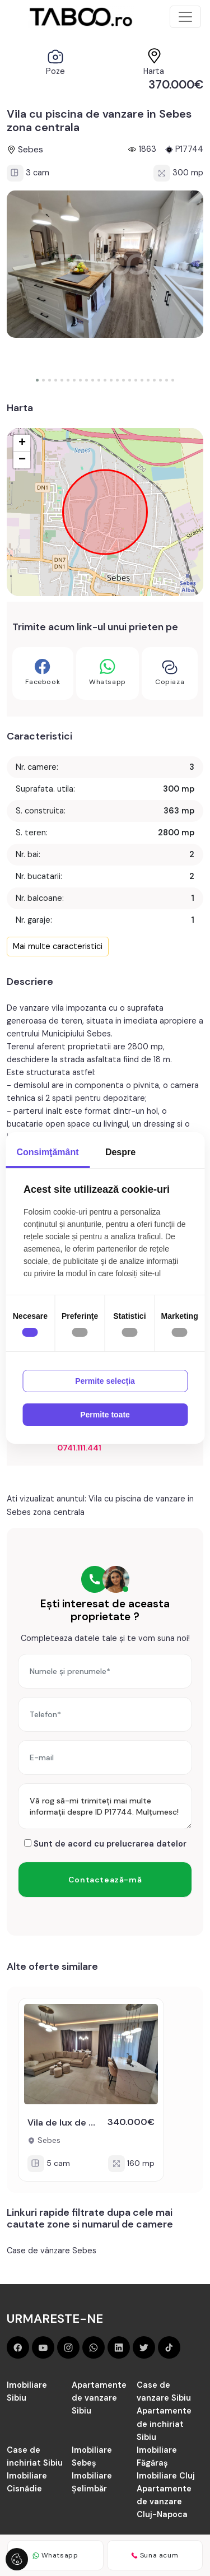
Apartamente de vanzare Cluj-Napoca (164, 2501)
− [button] (22, 460)
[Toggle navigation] (185, 17)
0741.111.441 (79, 1448)
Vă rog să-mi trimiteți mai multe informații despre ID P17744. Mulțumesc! (105, 1806)
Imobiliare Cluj (166, 2476)
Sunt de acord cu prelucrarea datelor (105, 1844)
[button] (37, 380)
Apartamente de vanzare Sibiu (99, 2398)
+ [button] (22, 443)
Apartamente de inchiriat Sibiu (164, 2424)
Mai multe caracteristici (57, 946)
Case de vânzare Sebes (51, 2250)
